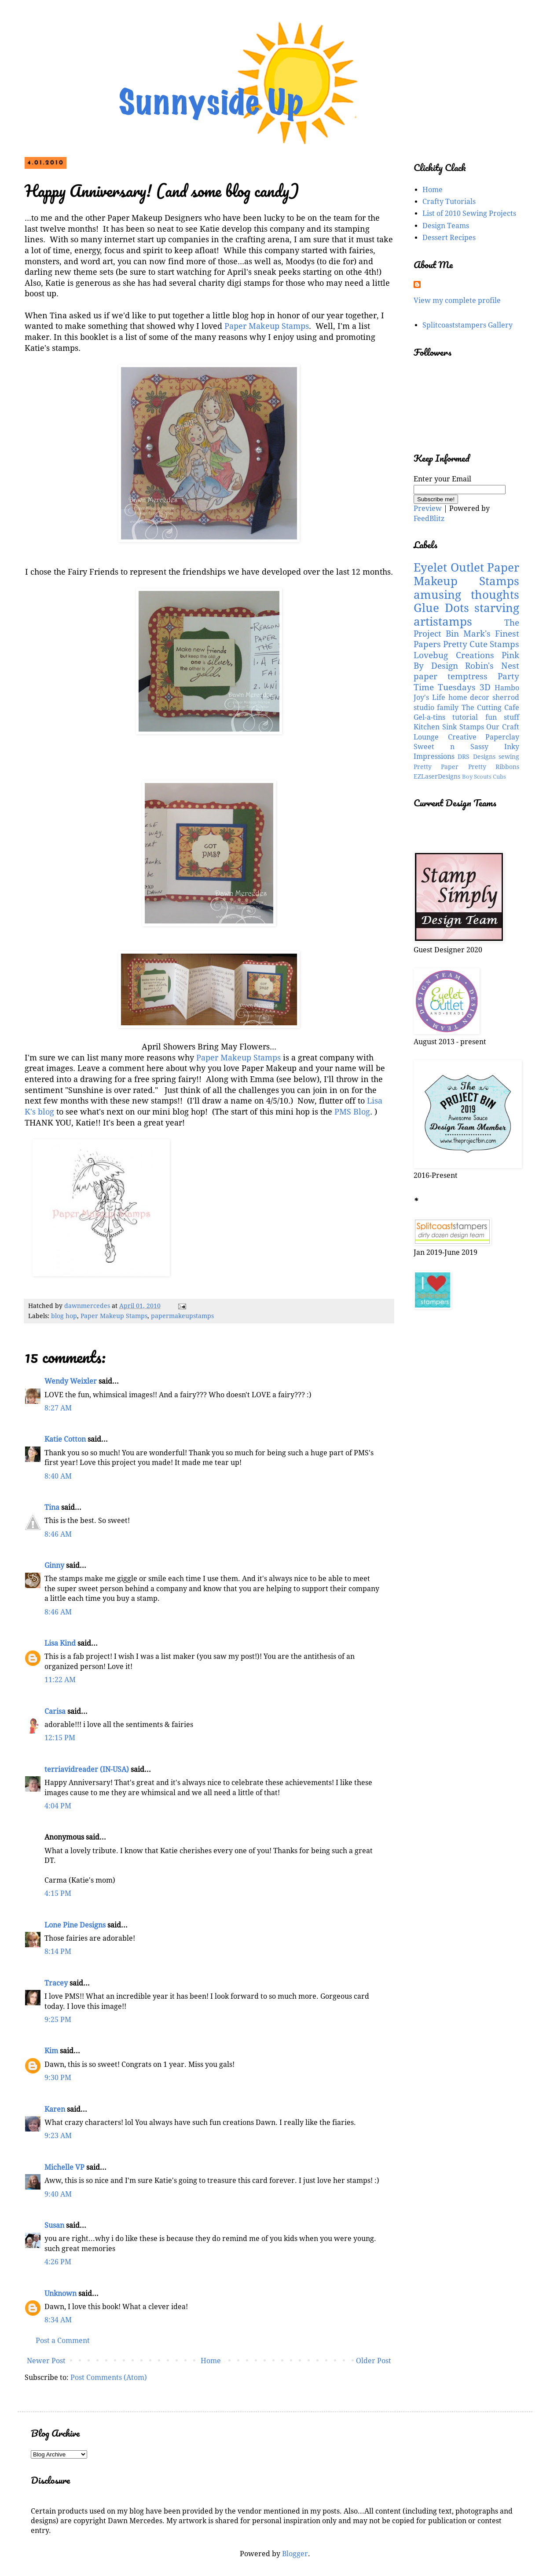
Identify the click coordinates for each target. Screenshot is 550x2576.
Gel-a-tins (429, 717)
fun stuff (502, 717)
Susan (54, 2225)
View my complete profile (457, 300)
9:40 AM (58, 2194)
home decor (469, 697)
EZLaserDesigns (437, 776)
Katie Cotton (65, 1439)
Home (211, 2361)
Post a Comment (63, 2340)
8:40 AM (58, 1476)
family (447, 707)
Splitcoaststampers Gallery (467, 325)
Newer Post (46, 2361)
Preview (428, 508)
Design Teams (445, 226)
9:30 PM (57, 2077)
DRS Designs (476, 756)
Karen (54, 2109)
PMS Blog (352, 1112)
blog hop (64, 1315)
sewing (509, 756)
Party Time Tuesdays (466, 681)
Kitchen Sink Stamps (449, 727)
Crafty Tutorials (449, 201)
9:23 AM (58, 2135)
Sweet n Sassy (451, 747)
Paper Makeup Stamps (266, 326)
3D (485, 687)
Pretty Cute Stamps (481, 644)
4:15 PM (57, 1893)
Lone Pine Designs (75, 1925)
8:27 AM (58, 1408)
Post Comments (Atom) (108, 2377)
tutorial (465, 717)
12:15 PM (59, 1738)
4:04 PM (57, 1806)
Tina (51, 1507)
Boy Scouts (476, 776)
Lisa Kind (60, 1643)
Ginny (54, 1565)
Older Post (373, 2361)
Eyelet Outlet (449, 567)
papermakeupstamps (182, 1315)
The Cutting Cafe (491, 707)
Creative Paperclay (484, 737)
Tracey (56, 1983)
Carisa (55, 1711)
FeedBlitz (429, 518)
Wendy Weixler (70, 1381)
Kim (51, 2051)
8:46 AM (58, 1534)
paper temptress (451, 676)
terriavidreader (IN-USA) (86, 1769)
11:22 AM (60, 1680)
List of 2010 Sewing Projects (469, 213)
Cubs (499, 776)
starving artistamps (466, 614)
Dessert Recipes (449, 237)
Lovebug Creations (454, 655)
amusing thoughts (466, 594)
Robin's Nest (492, 666)
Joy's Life (429, 697)
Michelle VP (64, 2167)
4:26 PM (57, 2262)
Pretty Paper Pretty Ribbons (466, 766)
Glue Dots (441, 608)
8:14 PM (57, 1951)
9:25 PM (57, 2019)
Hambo (507, 688)
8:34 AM (58, 2320)
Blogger (295, 2554)
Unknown (60, 2293)
